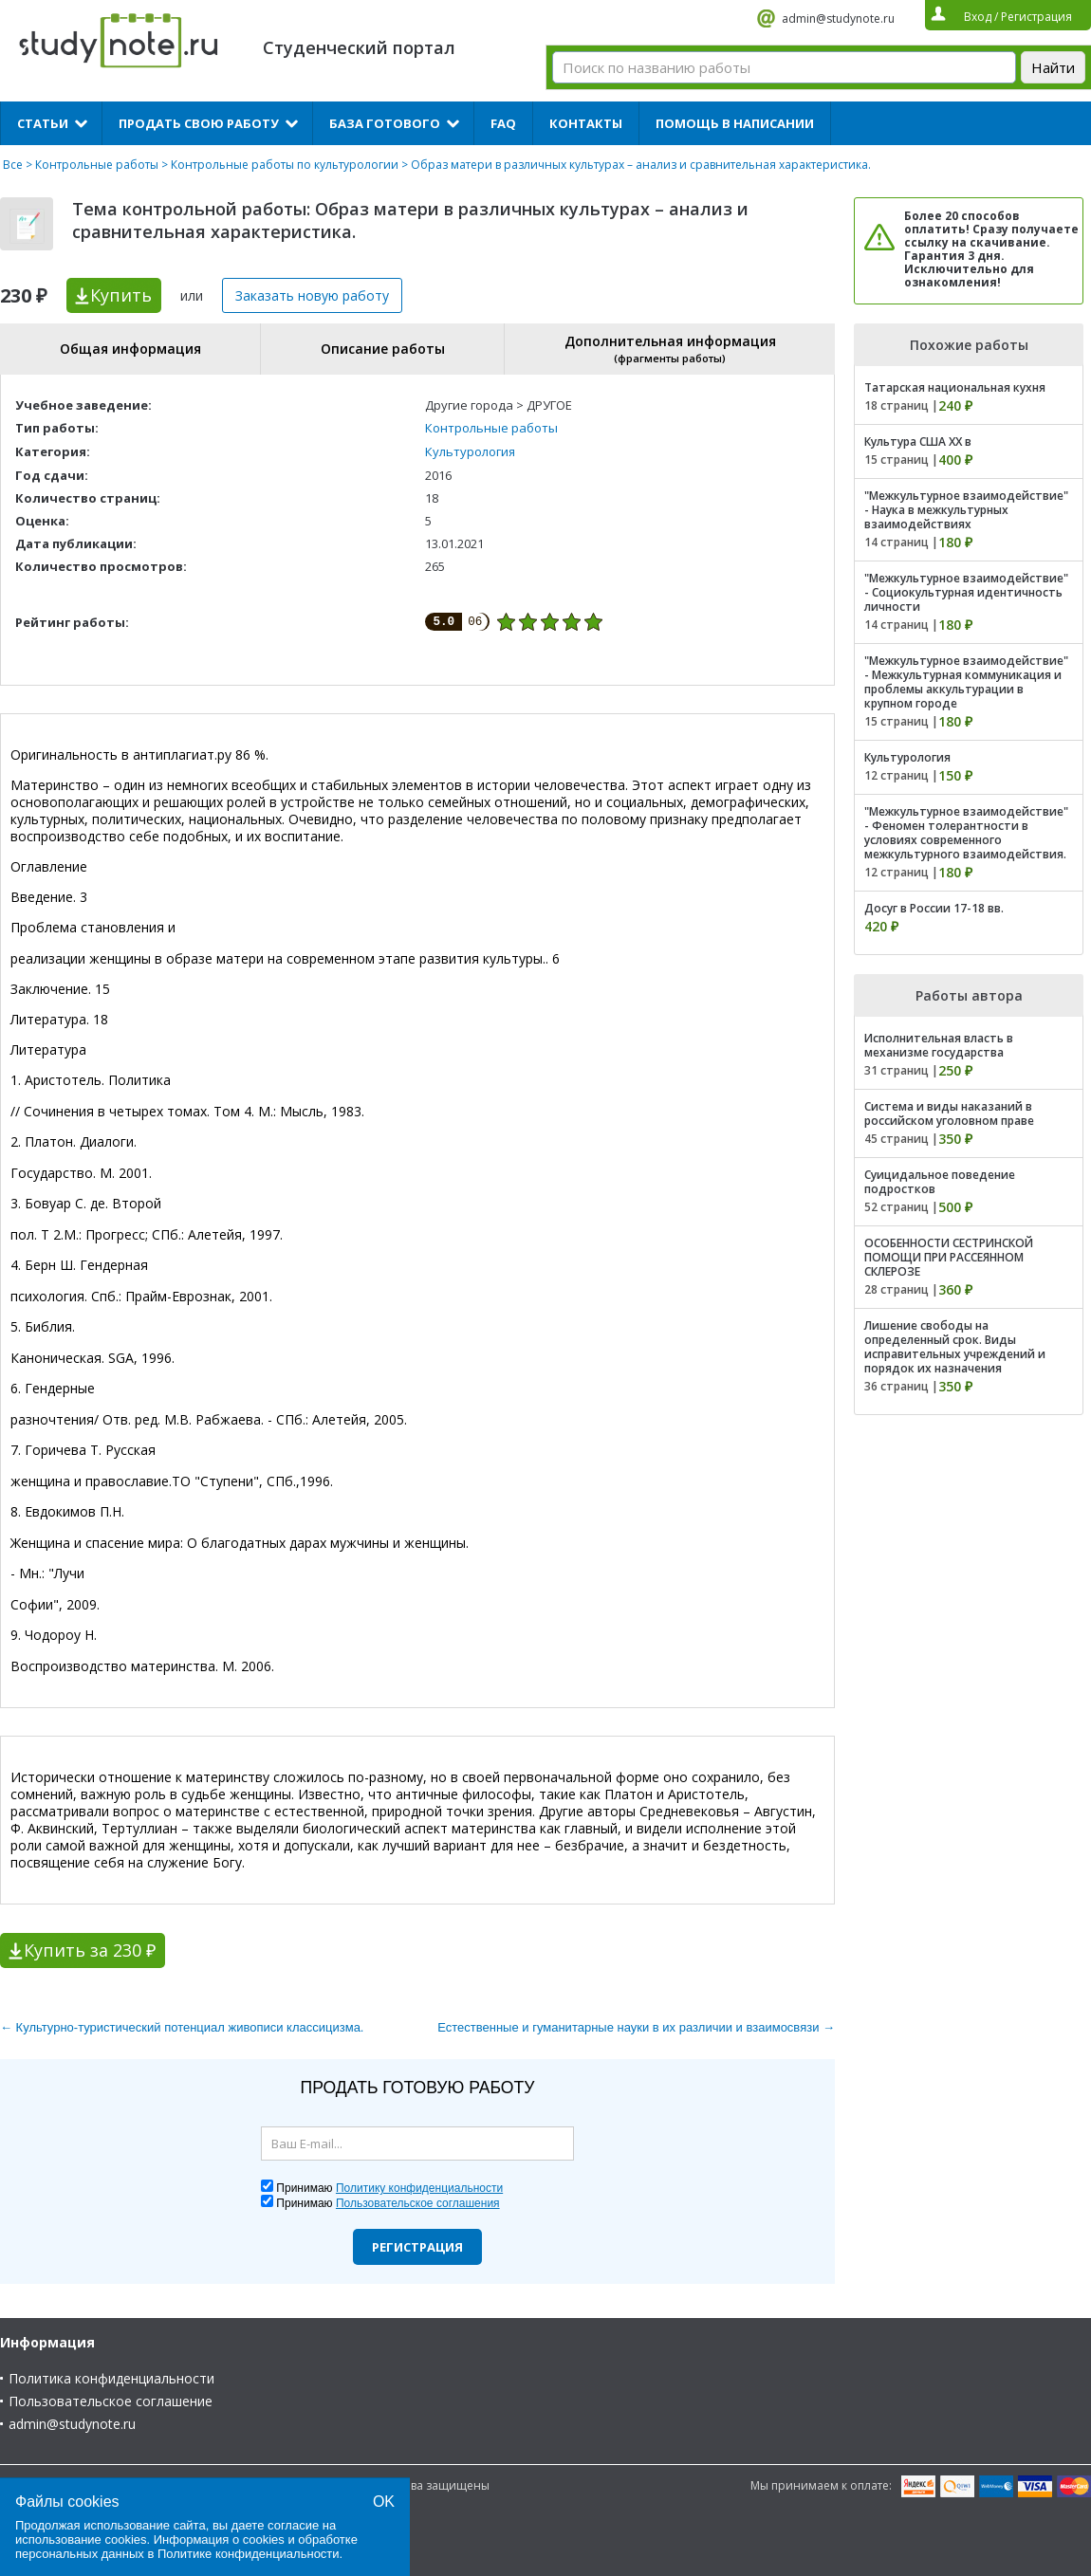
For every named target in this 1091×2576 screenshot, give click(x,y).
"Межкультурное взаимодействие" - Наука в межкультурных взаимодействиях (966, 510)
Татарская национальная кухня (954, 387)
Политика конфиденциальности (111, 2378)
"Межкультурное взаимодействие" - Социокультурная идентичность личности (966, 592)
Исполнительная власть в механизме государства (938, 1045)
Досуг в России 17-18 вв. (934, 908)
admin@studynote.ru (838, 18)
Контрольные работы (96, 164)
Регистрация (417, 2246)
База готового (384, 123)
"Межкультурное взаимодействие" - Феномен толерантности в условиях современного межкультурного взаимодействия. (966, 832)
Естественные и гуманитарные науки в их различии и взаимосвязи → (636, 2027)
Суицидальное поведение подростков (939, 1182)
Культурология (470, 451)
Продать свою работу (199, 123)
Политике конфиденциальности (248, 2554)
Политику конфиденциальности (419, 2188)
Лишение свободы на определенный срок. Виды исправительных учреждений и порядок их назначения (954, 1346)
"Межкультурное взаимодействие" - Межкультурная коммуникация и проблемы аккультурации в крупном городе (966, 682)
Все (13, 164)
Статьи (42, 123)
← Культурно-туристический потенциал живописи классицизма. (181, 2027)
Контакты (585, 123)
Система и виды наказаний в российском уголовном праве (949, 1113)
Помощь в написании (735, 123)
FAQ (503, 123)
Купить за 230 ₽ (90, 1950)
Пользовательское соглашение (111, 2401)
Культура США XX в (917, 441)
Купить (121, 295)
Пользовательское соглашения (418, 2203)
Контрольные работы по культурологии (284, 164)
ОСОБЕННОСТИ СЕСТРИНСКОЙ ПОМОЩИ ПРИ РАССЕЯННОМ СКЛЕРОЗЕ (948, 1257)
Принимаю (389, 2188)
